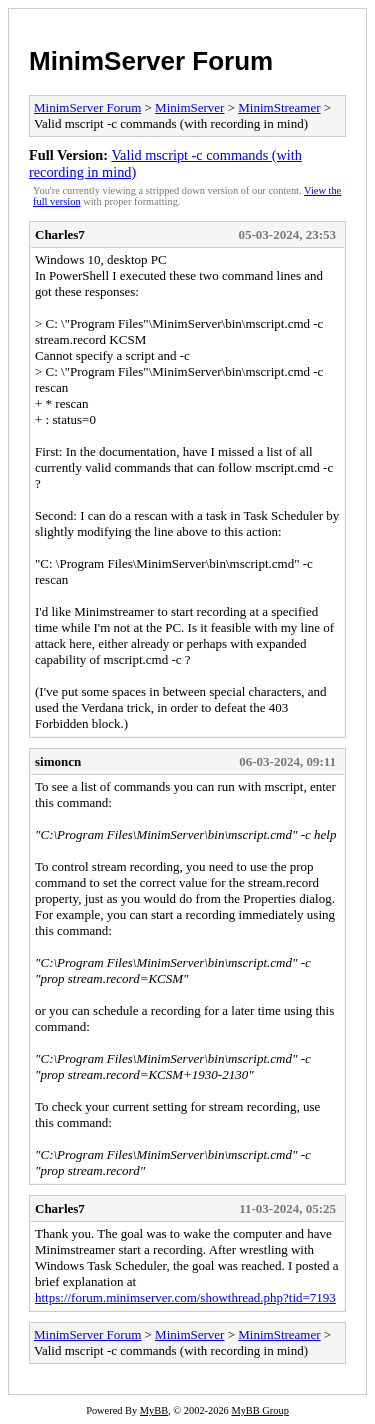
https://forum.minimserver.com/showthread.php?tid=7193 (185, 1297)
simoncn (58, 761)
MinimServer (189, 107)
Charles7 (60, 234)
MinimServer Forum (151, 61)
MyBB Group (259, 1410)
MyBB (154, 1410)
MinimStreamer (279, 107)
